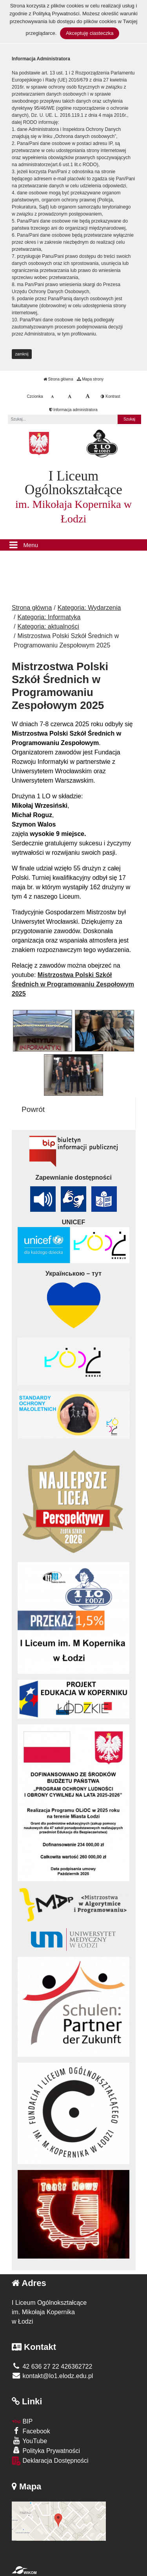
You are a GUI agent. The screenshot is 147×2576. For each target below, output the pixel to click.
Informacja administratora (73, 410)
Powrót (33, 1109)
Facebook (31, 2431)
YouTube (29, 2440)
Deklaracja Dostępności (50, 2460)
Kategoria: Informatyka (48, 617)
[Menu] (73, 545)
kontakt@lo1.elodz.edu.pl (52, 2376)
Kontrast (110, 396)
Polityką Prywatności (56, 13)
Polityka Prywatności (46, 2450)
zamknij (22, 354)
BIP (22, 2421)
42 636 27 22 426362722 (52, 2366)
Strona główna (58, 379)
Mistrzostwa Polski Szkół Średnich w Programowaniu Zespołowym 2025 (73, 984)
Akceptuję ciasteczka (89, 33)
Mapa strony (90, 379)
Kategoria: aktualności (48, 626)
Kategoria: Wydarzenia (89, 607)
